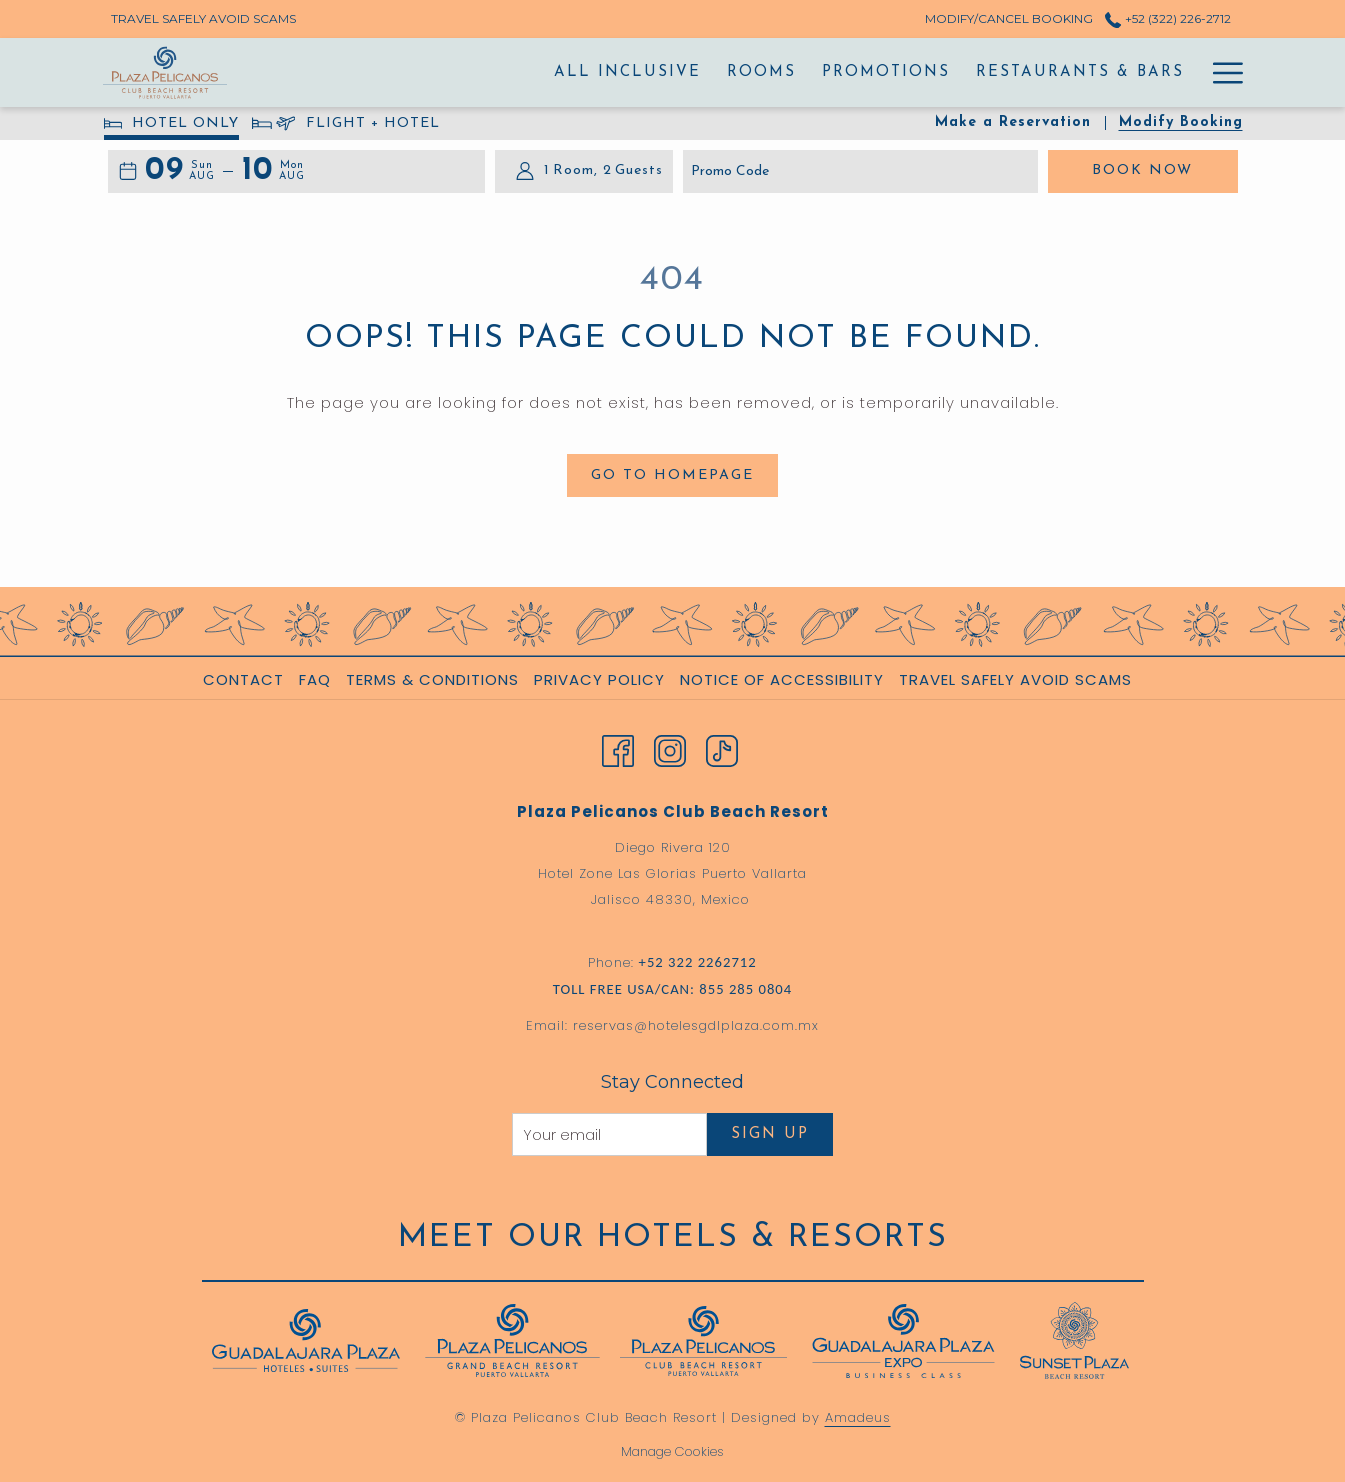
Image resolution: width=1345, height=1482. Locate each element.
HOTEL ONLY (172, 126)
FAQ (315, 679)
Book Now (1165, 169)
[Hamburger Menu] (1220, 72)
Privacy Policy (599, 679)
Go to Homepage (672, 475)
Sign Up (770, 1134)
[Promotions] (757, 72)
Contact (243, 679)
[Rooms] (632, 72)
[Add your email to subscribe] (609, 1134)
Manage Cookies (672, 1451)
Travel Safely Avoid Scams (1015, 679)
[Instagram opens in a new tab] (670, 749)
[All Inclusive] (497, 72)
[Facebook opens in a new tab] (618, 749)
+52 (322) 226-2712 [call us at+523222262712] (1167, 18)
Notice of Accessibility (782, 679)
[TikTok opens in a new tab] (722, 749)
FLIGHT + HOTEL (346, 126)
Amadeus (858, 1417)
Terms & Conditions (432, 679)
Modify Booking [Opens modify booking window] (1181, 122)
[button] (180, 172)
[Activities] (1132, 72)
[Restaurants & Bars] (951, 72)
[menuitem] (246, 680)
